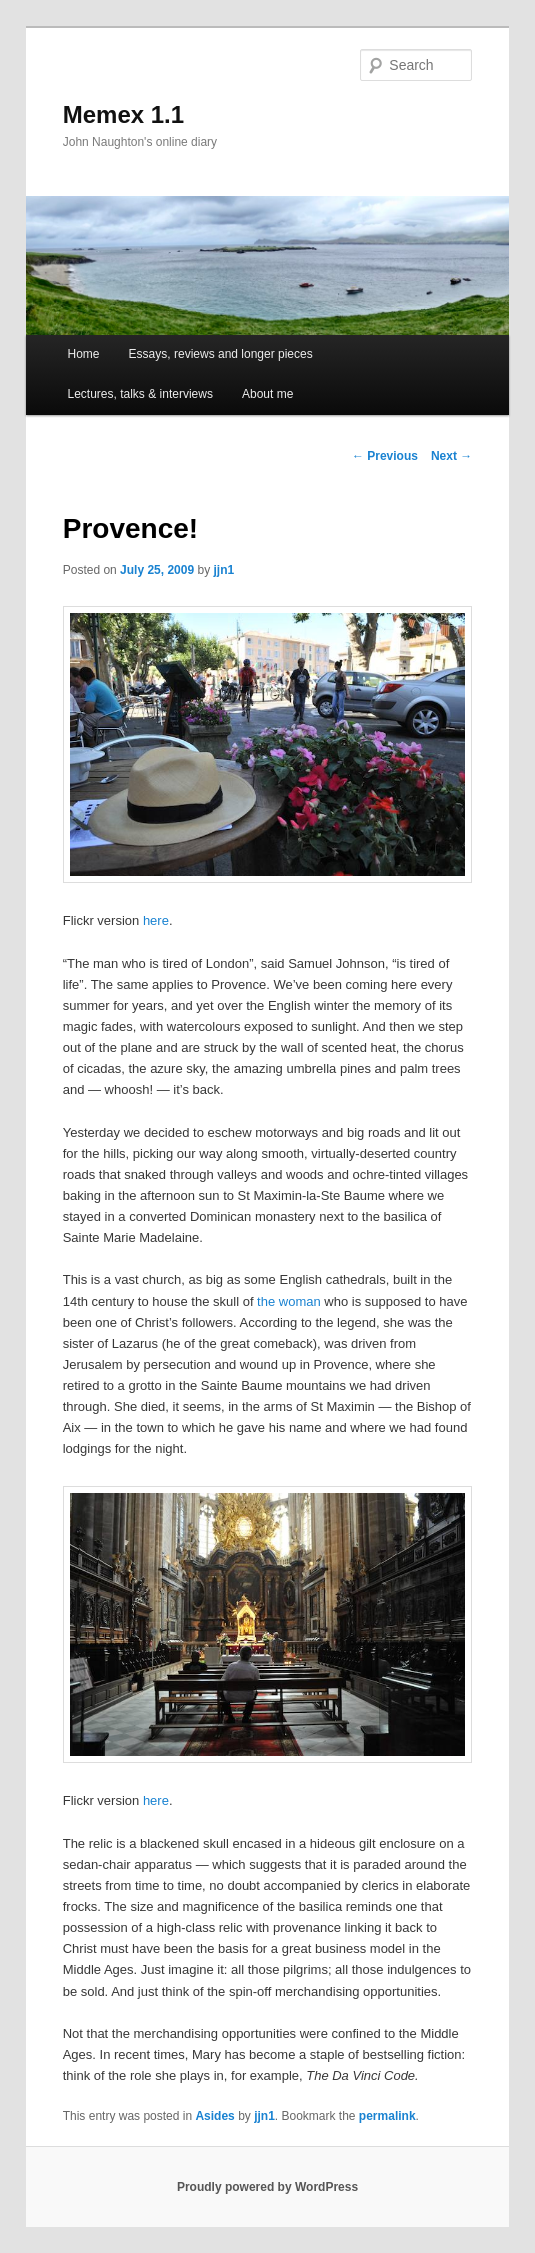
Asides (214, 2116)
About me (267, 394)
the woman (289, 1301)
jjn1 (224, 570)
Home (84, 354)
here (156, 920)
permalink (387, 2116)
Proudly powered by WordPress (267, 2187)
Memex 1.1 (123, 114)
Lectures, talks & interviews (140, 394)
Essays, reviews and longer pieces (221, 354)
